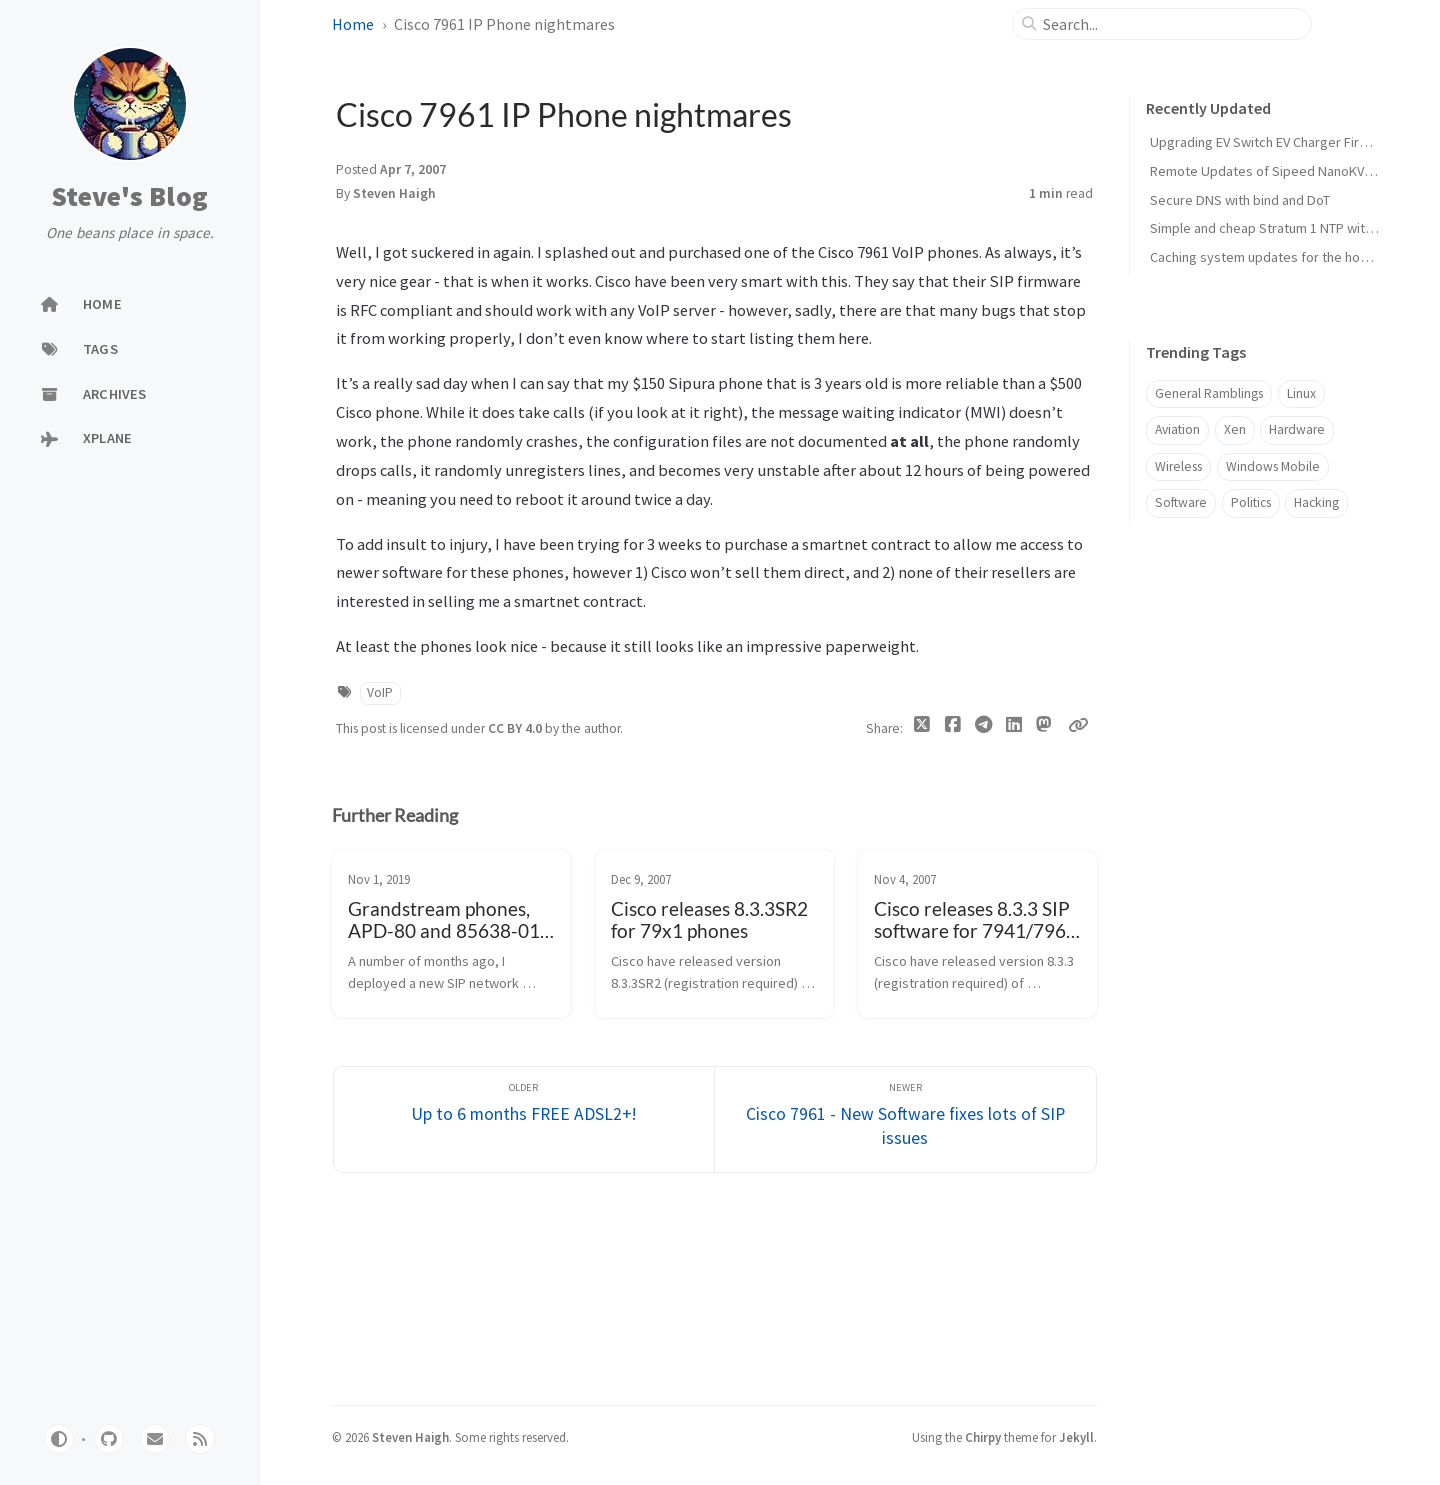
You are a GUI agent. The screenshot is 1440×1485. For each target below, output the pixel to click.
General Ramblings (1209, 393)
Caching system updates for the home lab (1275, 257)
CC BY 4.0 (516, 728)
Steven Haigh (394, 193)
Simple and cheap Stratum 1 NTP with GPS (1275, 228)
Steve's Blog (129, 197)
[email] (155, 1439)
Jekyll (1076, 1437)
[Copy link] (1078, 725)
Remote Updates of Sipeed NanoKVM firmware (1290, 171)
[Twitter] (922, 729)
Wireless (1178, 466)
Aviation (1177, 429)
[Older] (524, 1119)
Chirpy (983, 1437)
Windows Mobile (1273, 466)
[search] (1170, 24)
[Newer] (905, 1119)
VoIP (380, 692)
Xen (1235, 429)
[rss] (200, 1439)
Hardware (1297, 429)
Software (1181, 502)
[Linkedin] (1013, 729)
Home (353, 24)
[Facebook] (952, 729)
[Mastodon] (1044, 725)
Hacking (1316, 502)
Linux (1301, 393)
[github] (109, 1439)
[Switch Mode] (59, 1439)
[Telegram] (983, 729)
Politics (1251, 502)
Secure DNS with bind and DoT (1240, 200)
